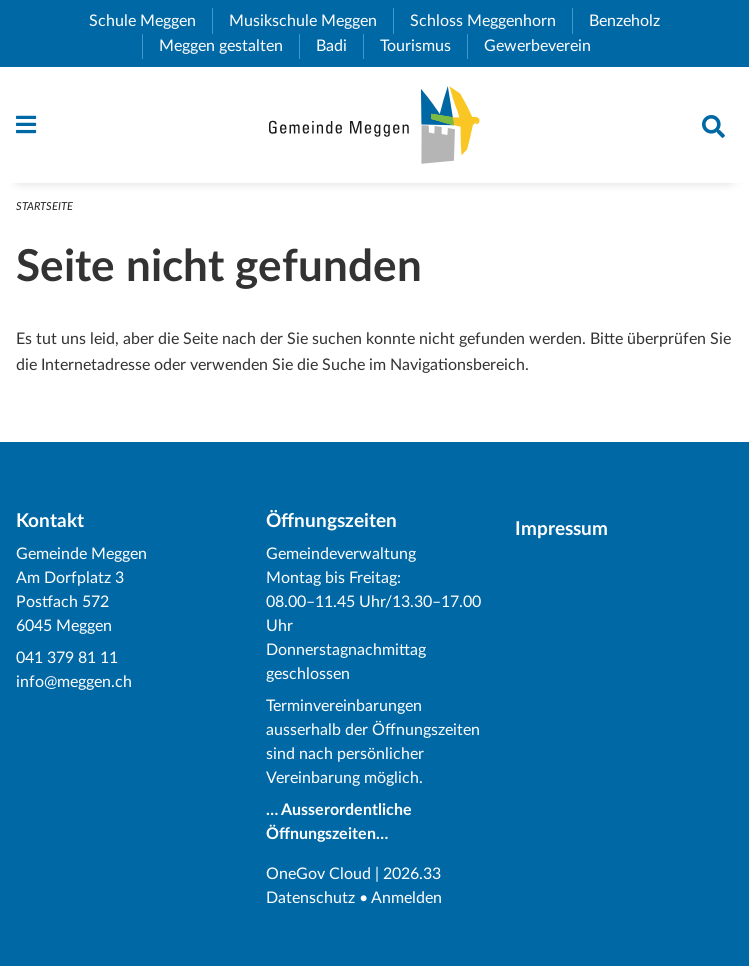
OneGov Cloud (318, 874)
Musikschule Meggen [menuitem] (311, 21)
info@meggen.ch (74, 682)
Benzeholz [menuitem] (632, 21)
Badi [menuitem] (339, 46)
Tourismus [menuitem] (423, 46)
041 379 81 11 (67, 658)
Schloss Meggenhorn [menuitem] (491, 21)
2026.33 (412, 874)
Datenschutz (310, 898)
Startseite (44, 206)
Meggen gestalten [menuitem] (229, 46)
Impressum (561, 529)
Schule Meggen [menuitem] (150, 21)
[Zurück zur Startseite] (374, 125)
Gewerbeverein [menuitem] (545, 46)
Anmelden (406, 898)
